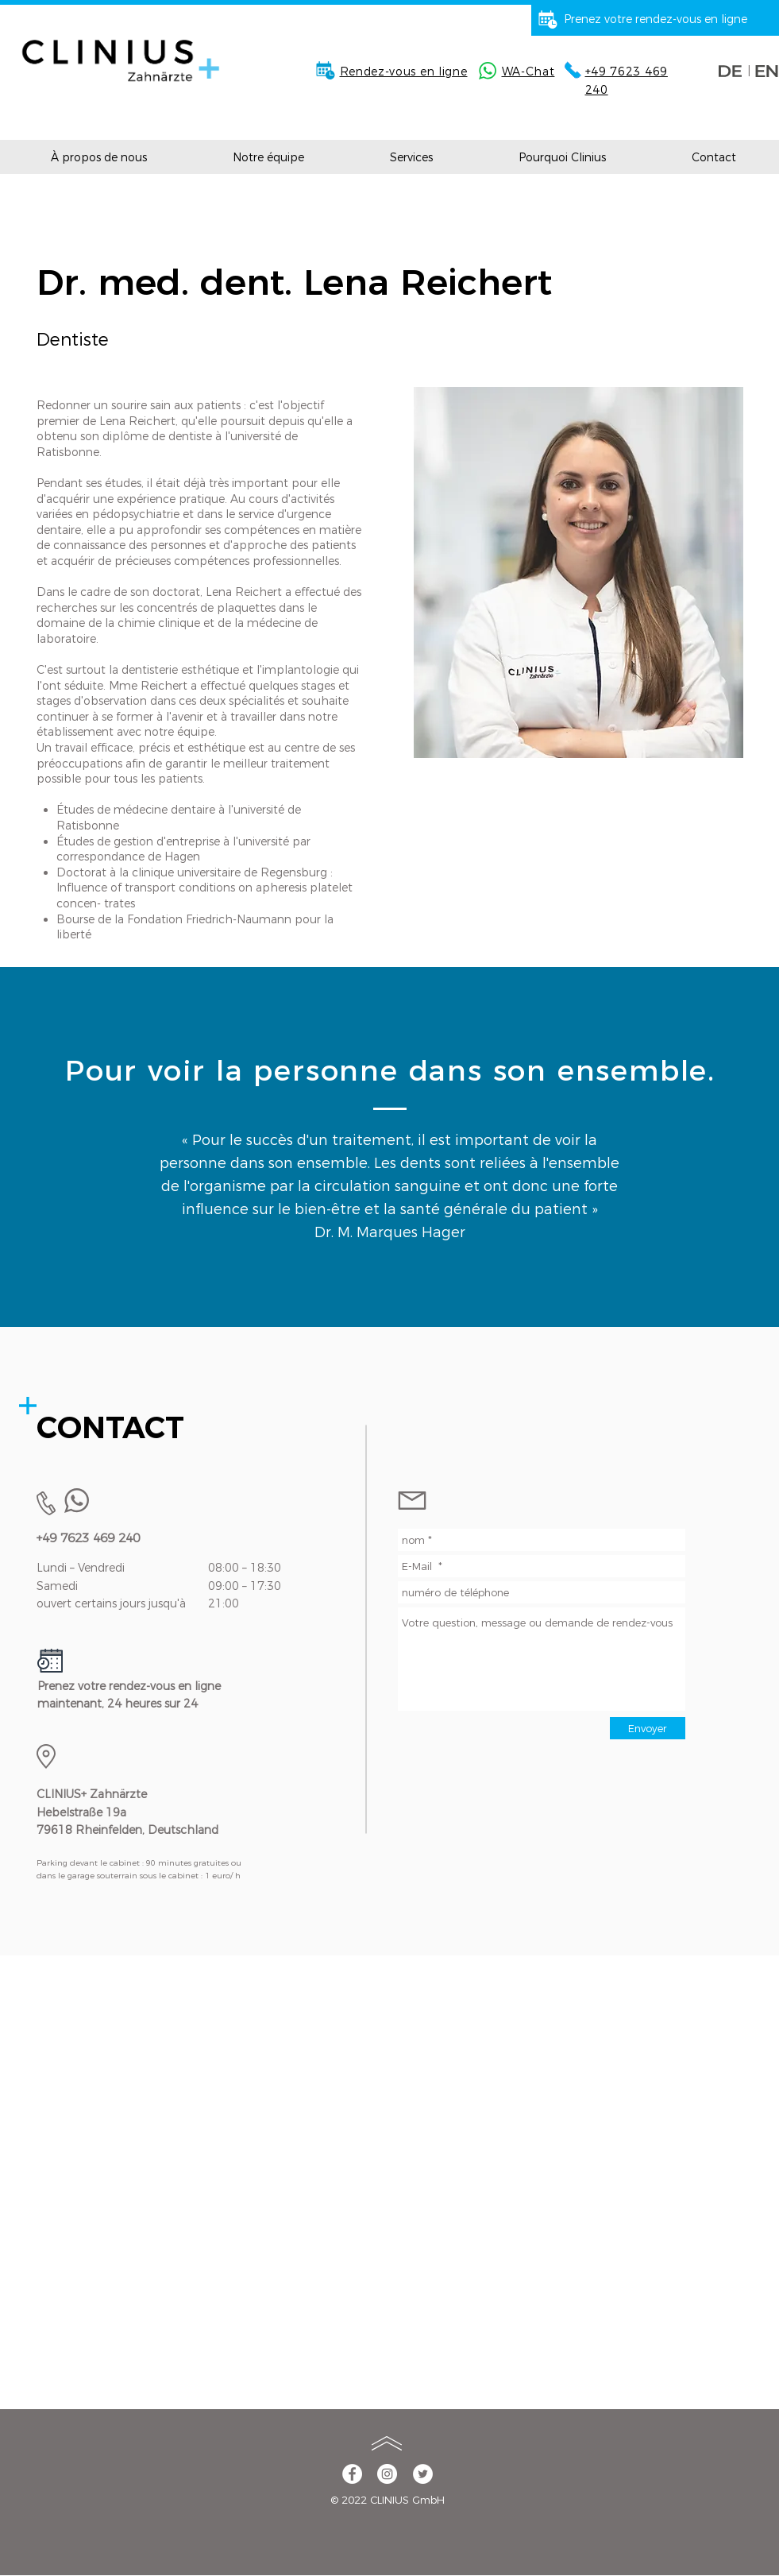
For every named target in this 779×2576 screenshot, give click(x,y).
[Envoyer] (647, 1728)
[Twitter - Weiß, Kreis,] (423, 2474)
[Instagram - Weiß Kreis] (387, 2474)
